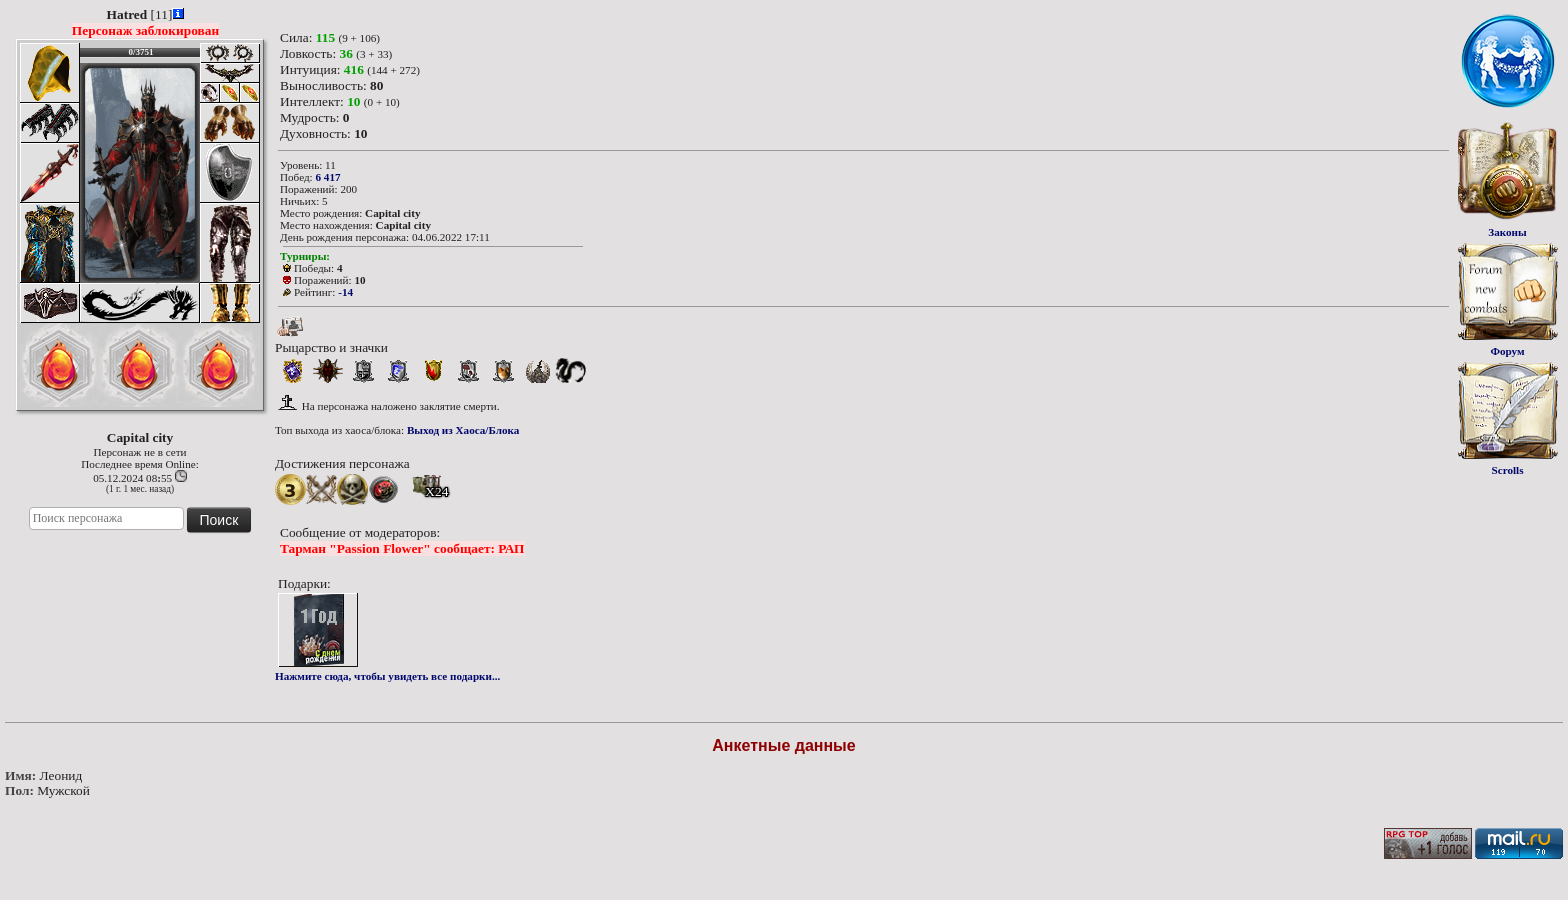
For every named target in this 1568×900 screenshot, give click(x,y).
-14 (345, 292)
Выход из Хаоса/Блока (463, 430)
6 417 (327, 177)
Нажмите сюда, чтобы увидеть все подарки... (387, 676)
